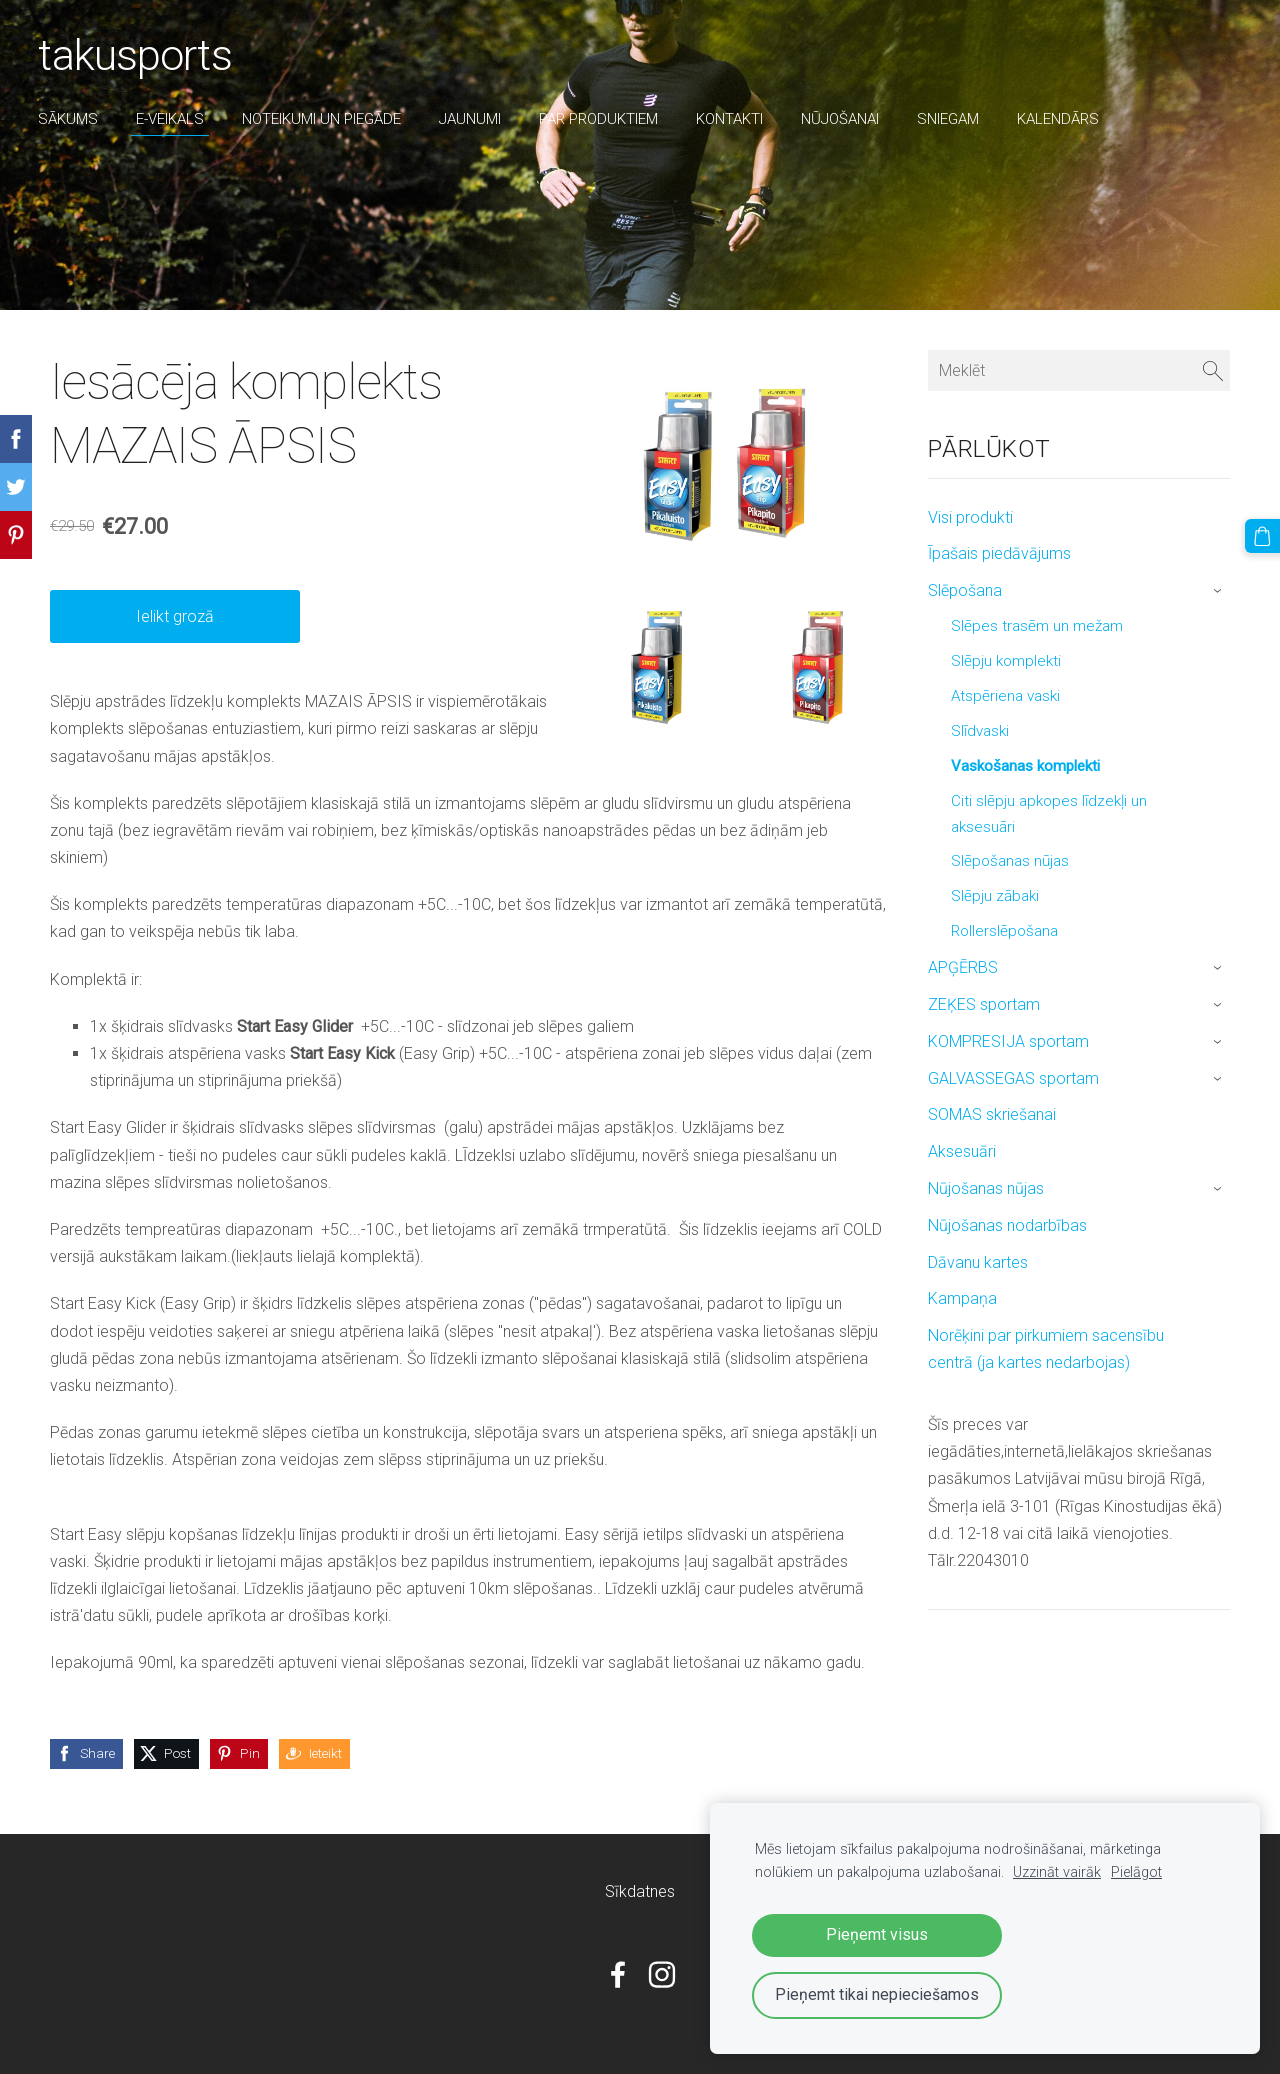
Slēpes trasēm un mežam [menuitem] (1037, 626)
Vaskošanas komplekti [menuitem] (1025, 766)
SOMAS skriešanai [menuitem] (992, 1114)
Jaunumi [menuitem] (472, 119)
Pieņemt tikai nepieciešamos (877, 1994)
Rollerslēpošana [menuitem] (1004, 931)
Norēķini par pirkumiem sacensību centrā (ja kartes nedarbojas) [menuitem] (1046, 1349)
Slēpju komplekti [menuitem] (1006, 661)
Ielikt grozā (175, 616)
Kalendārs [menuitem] (1060, 119)
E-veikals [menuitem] (172, 119)
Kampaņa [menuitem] (962, 1298)
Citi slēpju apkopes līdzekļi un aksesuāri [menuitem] (1049, 814)
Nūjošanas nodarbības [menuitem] (1007, 1225)
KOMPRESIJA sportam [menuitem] (1008, 1041)
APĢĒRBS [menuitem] (963, 967)
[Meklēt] (1079, 370)
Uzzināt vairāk (1057, 1872)
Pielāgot (1136, 1872)
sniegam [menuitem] (950, 119)
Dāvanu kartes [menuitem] (978, 1262)
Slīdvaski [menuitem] (980, 731)
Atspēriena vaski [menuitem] (1005, 696)
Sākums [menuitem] (70, 119)
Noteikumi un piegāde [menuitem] (323, 119)
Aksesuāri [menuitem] (962, 1151)
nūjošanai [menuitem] (842, 119)
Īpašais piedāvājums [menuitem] (999, 553)
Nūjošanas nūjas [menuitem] (986, 1188)
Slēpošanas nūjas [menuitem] (1010, 861)
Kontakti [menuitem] (731, 119)
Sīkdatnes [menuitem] (640, 1891)
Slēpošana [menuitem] (965, 590)
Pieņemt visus (877, 1934)
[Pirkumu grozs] (1263, 536)
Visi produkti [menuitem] (970, 517)
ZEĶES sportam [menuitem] (984, 1004)
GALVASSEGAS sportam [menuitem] (1013, 1078)
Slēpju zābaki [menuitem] (995, 896)
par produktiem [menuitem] (600, 119)
